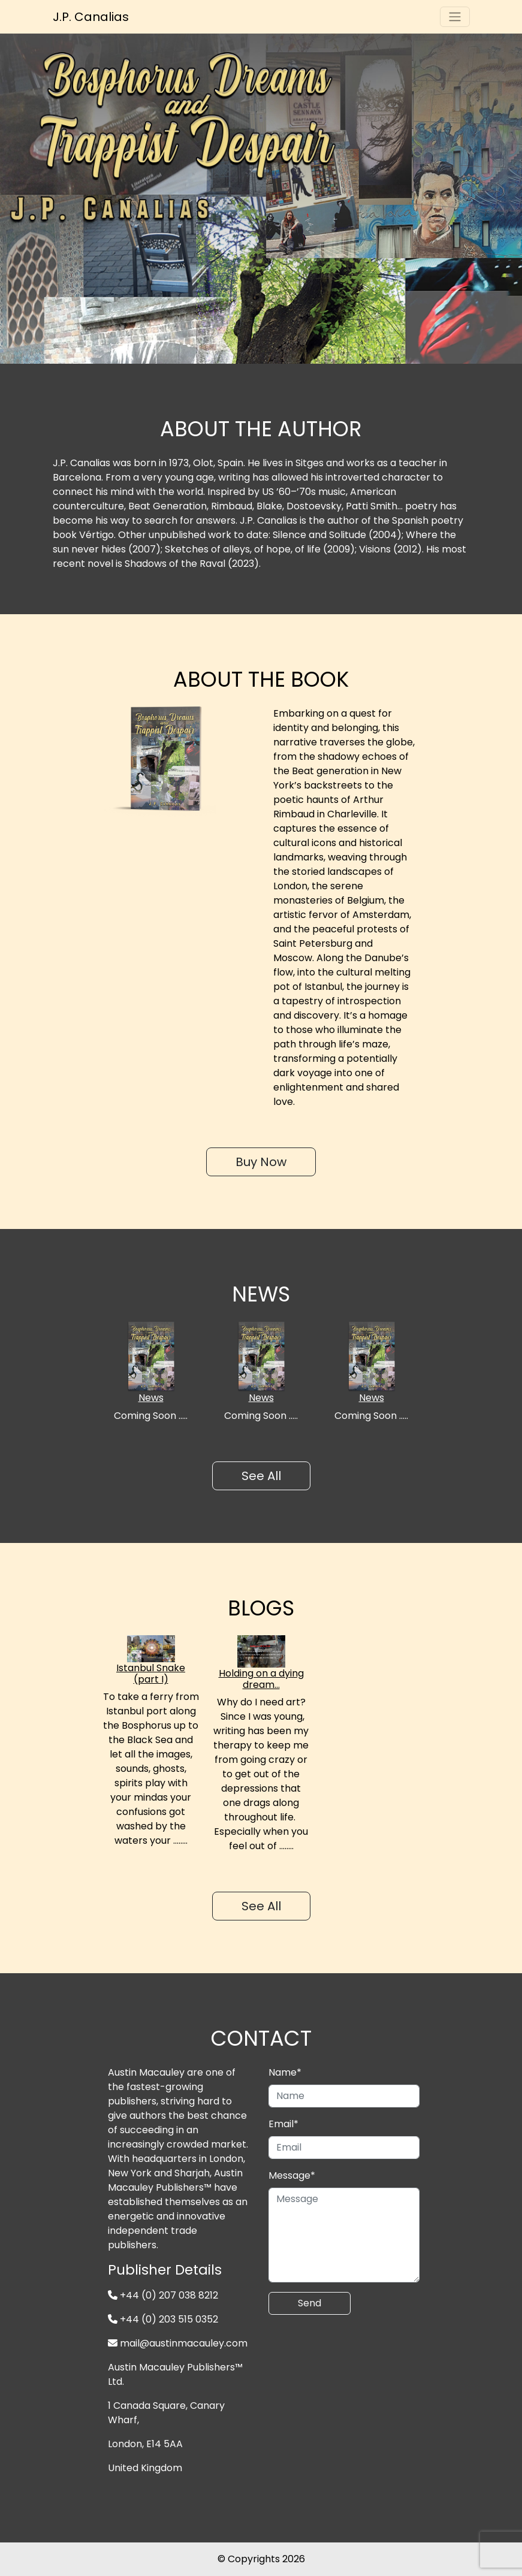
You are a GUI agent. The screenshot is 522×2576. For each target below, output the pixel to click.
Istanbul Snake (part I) (150, 1673)
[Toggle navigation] (455, 17)
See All (261, 1475)
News (151, 1398)
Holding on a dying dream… (261, 1679)
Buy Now (261, 1161)
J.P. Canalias (91, 16)
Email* (283, 2124)
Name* (284, 2072)
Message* (291, 2175)
